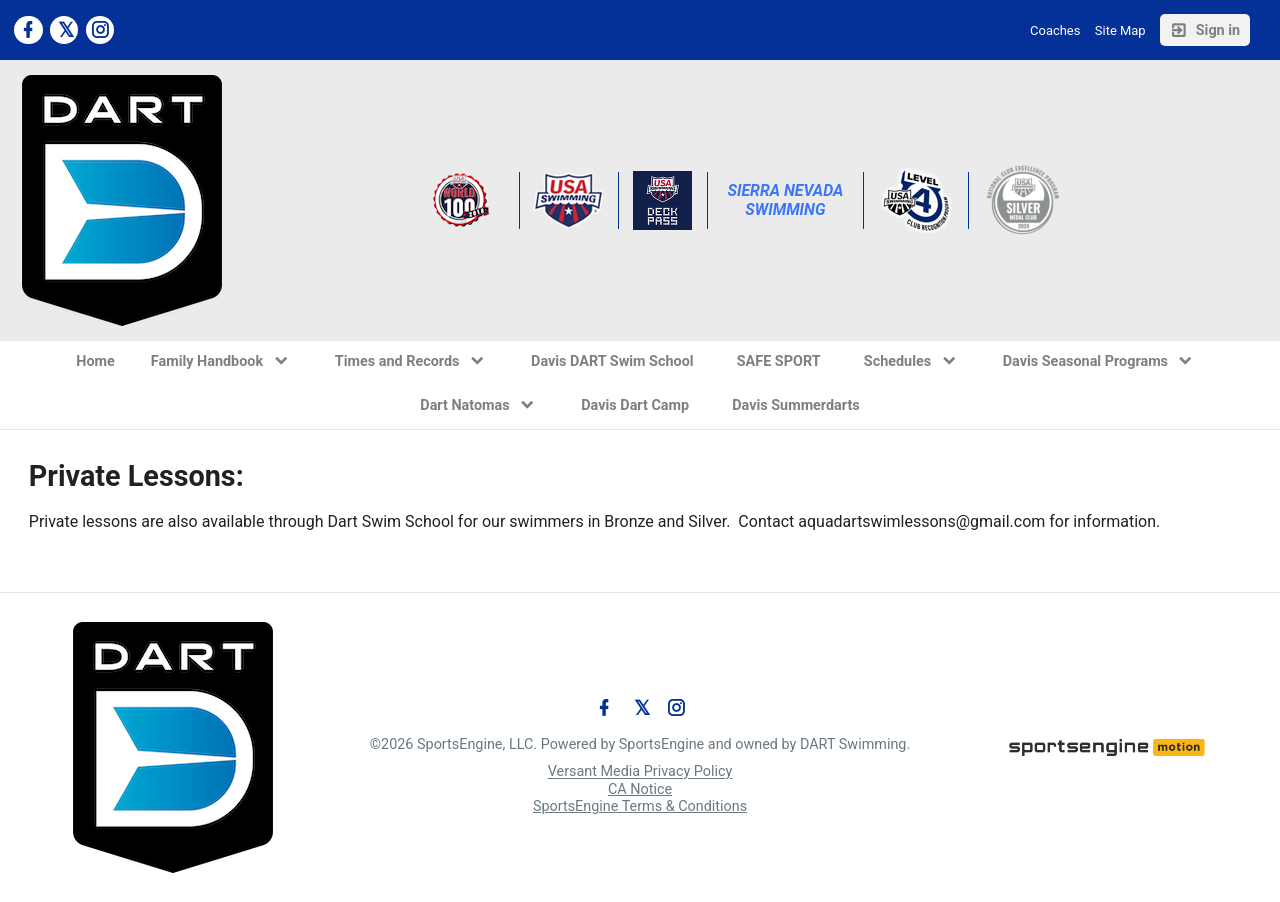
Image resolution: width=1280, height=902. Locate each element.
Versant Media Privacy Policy (640, 772)
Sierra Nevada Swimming (787, 200)
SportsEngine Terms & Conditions (640, 806)
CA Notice (640, 789)
